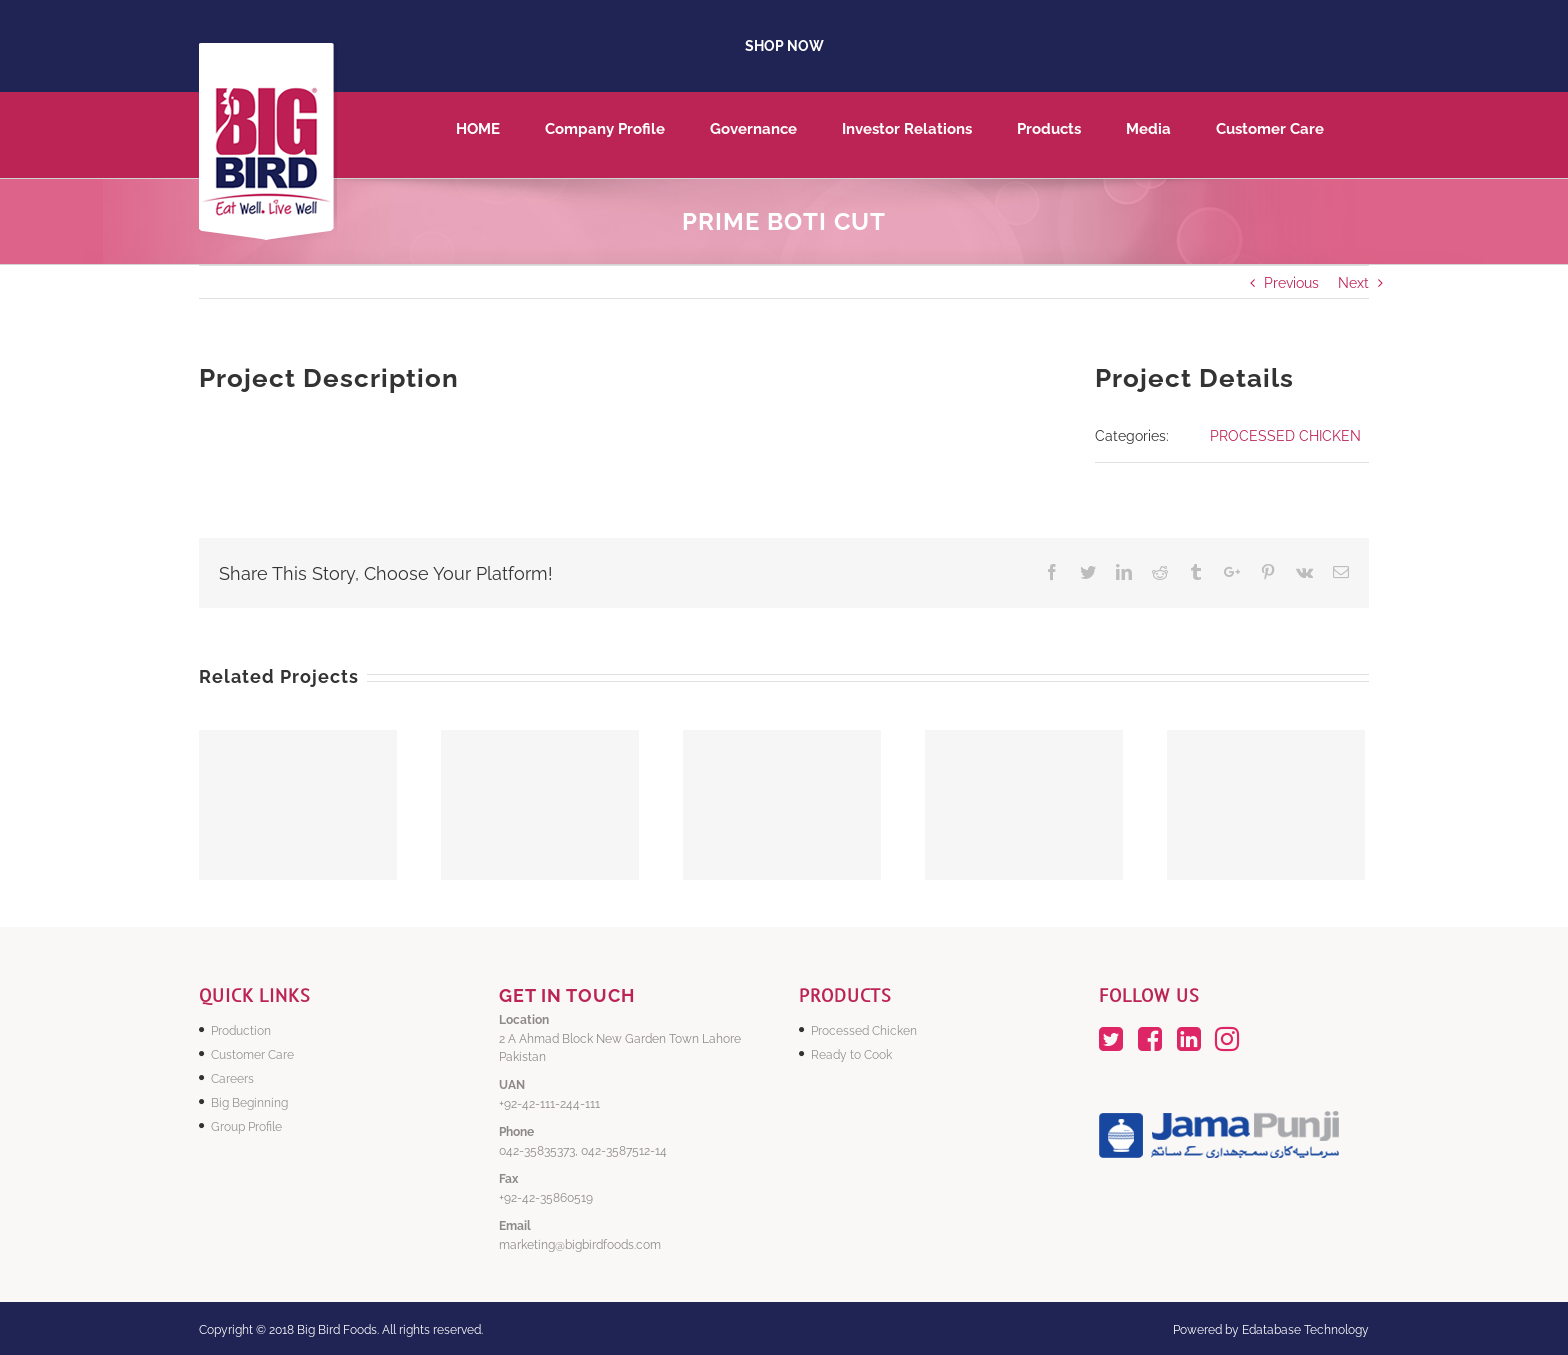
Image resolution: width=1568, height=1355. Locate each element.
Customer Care (252, 1055)
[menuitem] (500, 135)
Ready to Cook (851, 1055)
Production (241, 1031)
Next (1353, 283)
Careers (232, 1079)
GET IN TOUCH (567, 995)
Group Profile (246, 1127)
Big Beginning (249, 1103)
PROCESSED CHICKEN (1285, 436)
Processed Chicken (864, 1031)
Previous (1291, 283)
